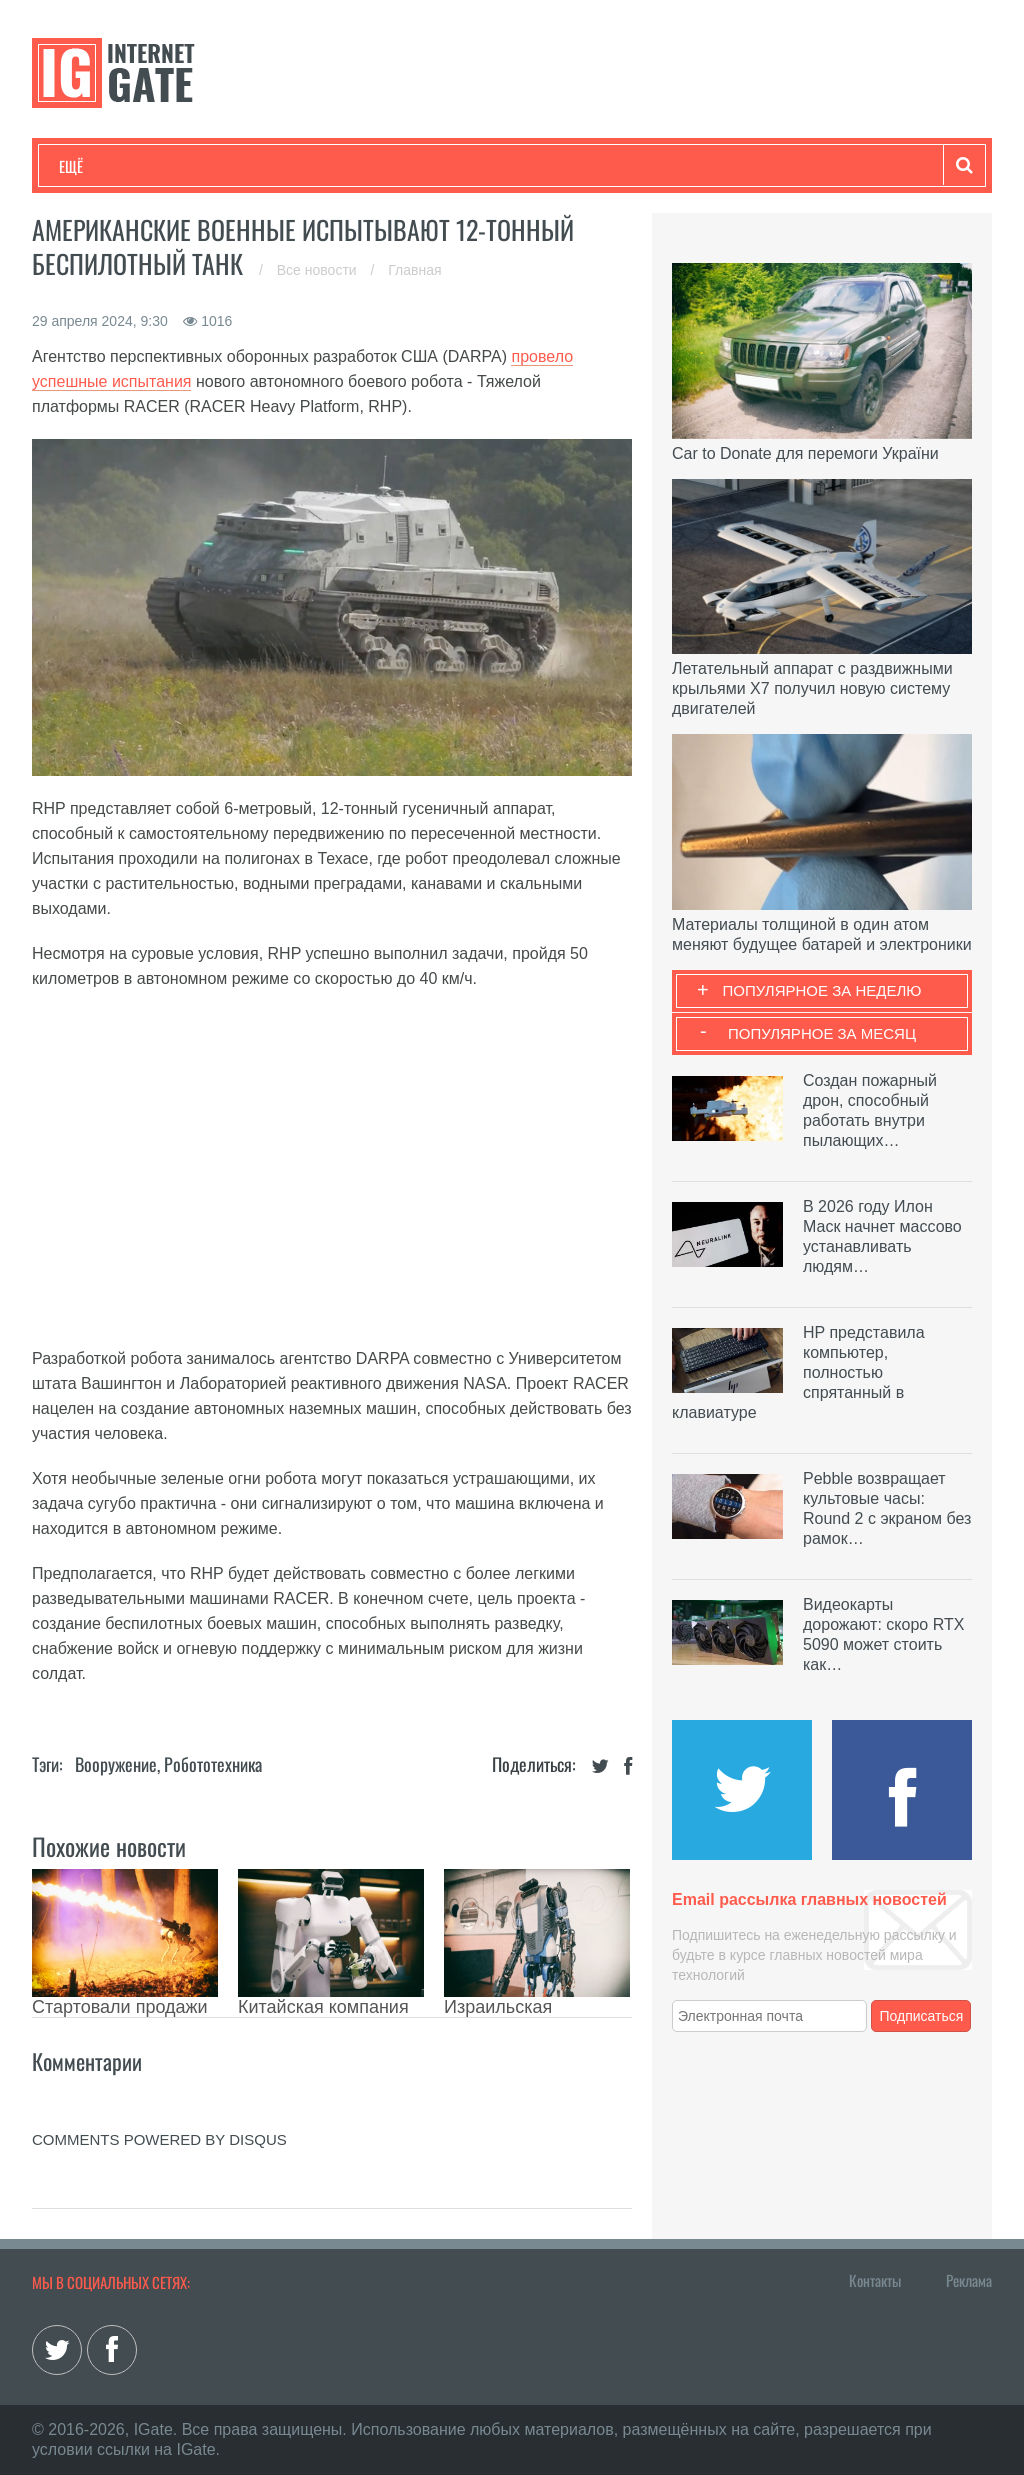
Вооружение (116, 1764)
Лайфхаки (477, 166)
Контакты (875, 2280)
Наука (386, 166)
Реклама (969, 2280)
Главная (414, 270)
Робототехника (213, 1764)
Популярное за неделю (822, 990)
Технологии (96, 166)
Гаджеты (664, 166)
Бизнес (306, 166)
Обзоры (573, 166)
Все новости (319, 270)
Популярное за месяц (822, 1033)
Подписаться (922, 2016)
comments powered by (159, 2139)
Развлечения (203, 166)
